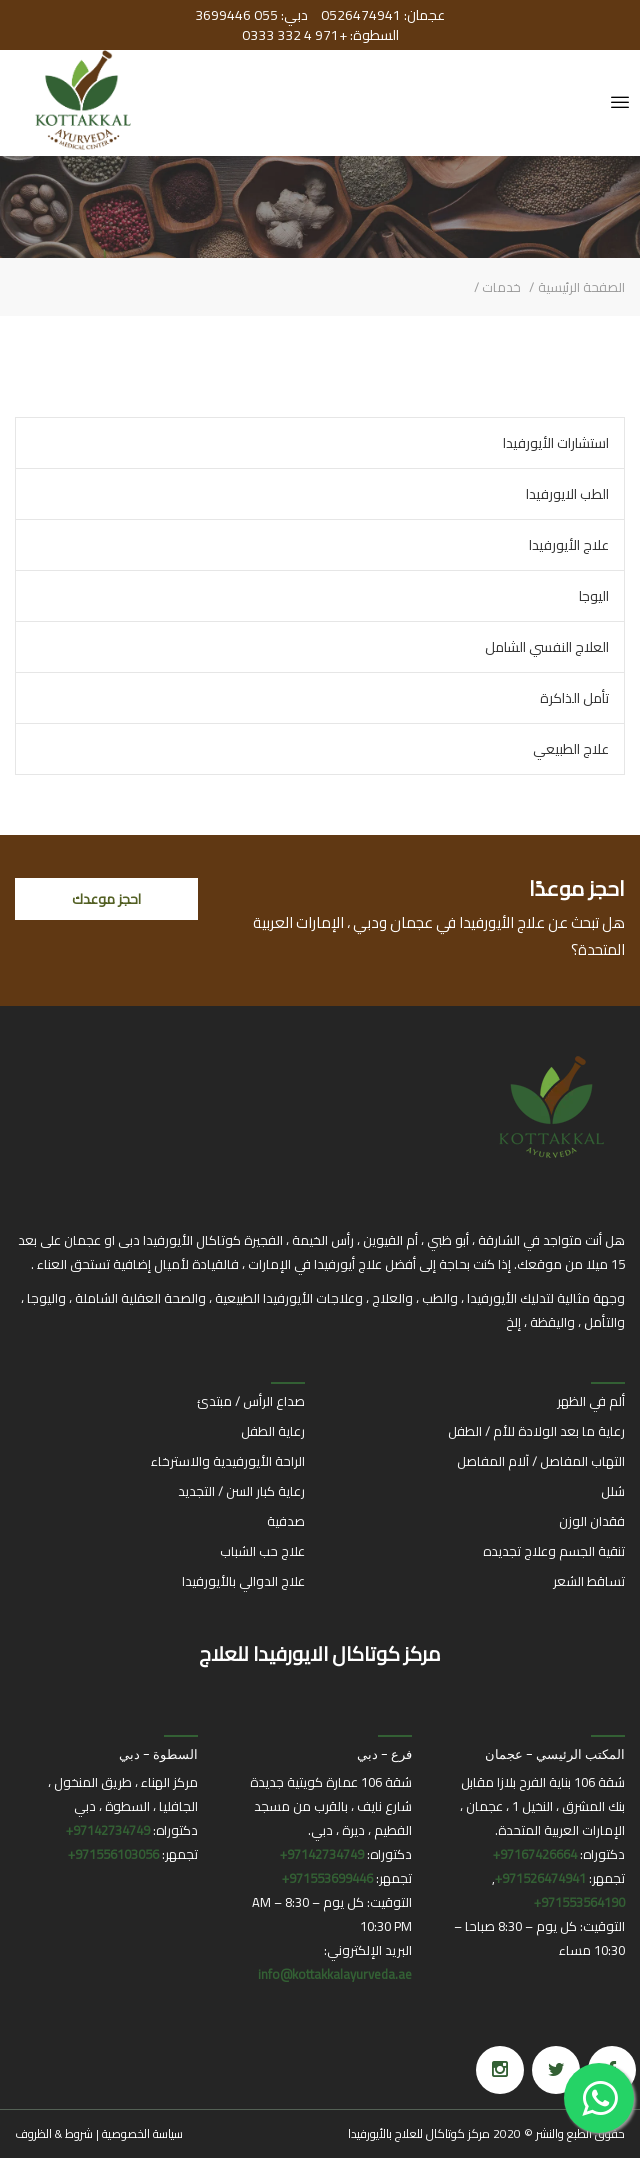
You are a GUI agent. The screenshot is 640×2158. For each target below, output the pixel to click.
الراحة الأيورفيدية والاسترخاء (228, 1461)
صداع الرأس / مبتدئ (251, 1401)
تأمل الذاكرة (574, 698)
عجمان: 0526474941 (381, 15)
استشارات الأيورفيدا (556, 443)
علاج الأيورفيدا (569, 545)
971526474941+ (540, 1878)
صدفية (286, 1521)
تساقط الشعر (589, 1581)
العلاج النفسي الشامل (547, 647)
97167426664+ (535, 1854)
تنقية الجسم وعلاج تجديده (554, 1551)
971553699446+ (327, 1878)
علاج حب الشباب (262, 1551)
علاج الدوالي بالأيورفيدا (243, 1581)
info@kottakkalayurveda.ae (335, 1974)
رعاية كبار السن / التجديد (241, 1491)
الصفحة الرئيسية (581, 287)
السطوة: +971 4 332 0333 (320, 35)
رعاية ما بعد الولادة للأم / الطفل (536, 1431)
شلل (613, 1491)
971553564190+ (579, 1902)
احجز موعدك (106, 899)
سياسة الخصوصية (142, 2133)
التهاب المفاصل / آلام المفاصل (541, 1461)
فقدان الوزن (592, 1521)
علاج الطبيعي (571, 749)
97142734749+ (322, 1854)
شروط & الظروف (54, 2133)
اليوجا (594, 596)
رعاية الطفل (273, 1431)
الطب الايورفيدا (567, 494)
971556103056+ (113, 1854)
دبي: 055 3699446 (251, 15)
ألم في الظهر (591, 1401)
